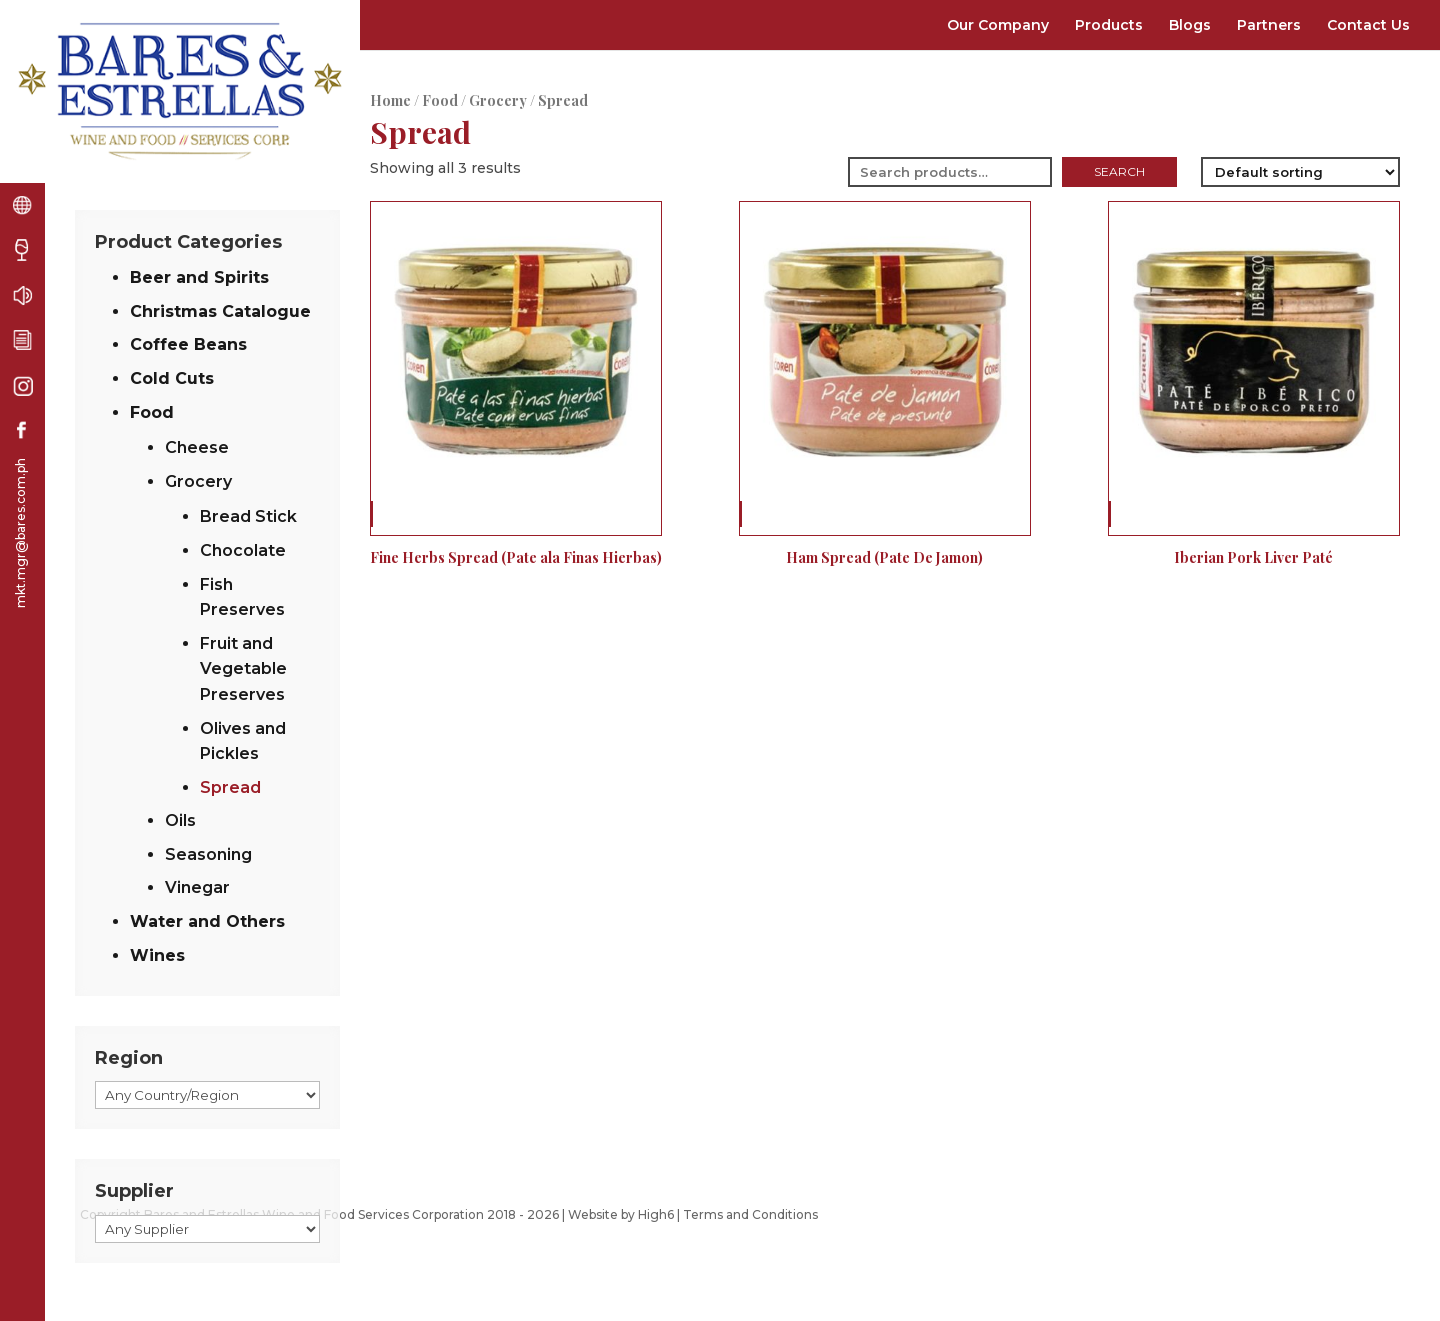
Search (1119, 171)
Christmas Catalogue (220, 311)
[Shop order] (1300, 172)
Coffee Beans (188, 344)
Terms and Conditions (750, 1214)
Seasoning (208, 854)
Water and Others (207, 921)
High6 (656, 1214)
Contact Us (1368, 25)
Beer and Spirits (199, 277)
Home (390, 100)
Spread (230, 787)
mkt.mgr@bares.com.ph (20, 533)
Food (440, 100)
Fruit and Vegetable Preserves (243, 669)
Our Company (998, 25)
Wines (157, 955)
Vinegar (197, 887)
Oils (180, 820)
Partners (1269, 25)
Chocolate (243, 550)
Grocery (498, 100)
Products (1109, 25)
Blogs (1190, 25)
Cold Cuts (172, 378)
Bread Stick (248, 516)
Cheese (197, 447)
